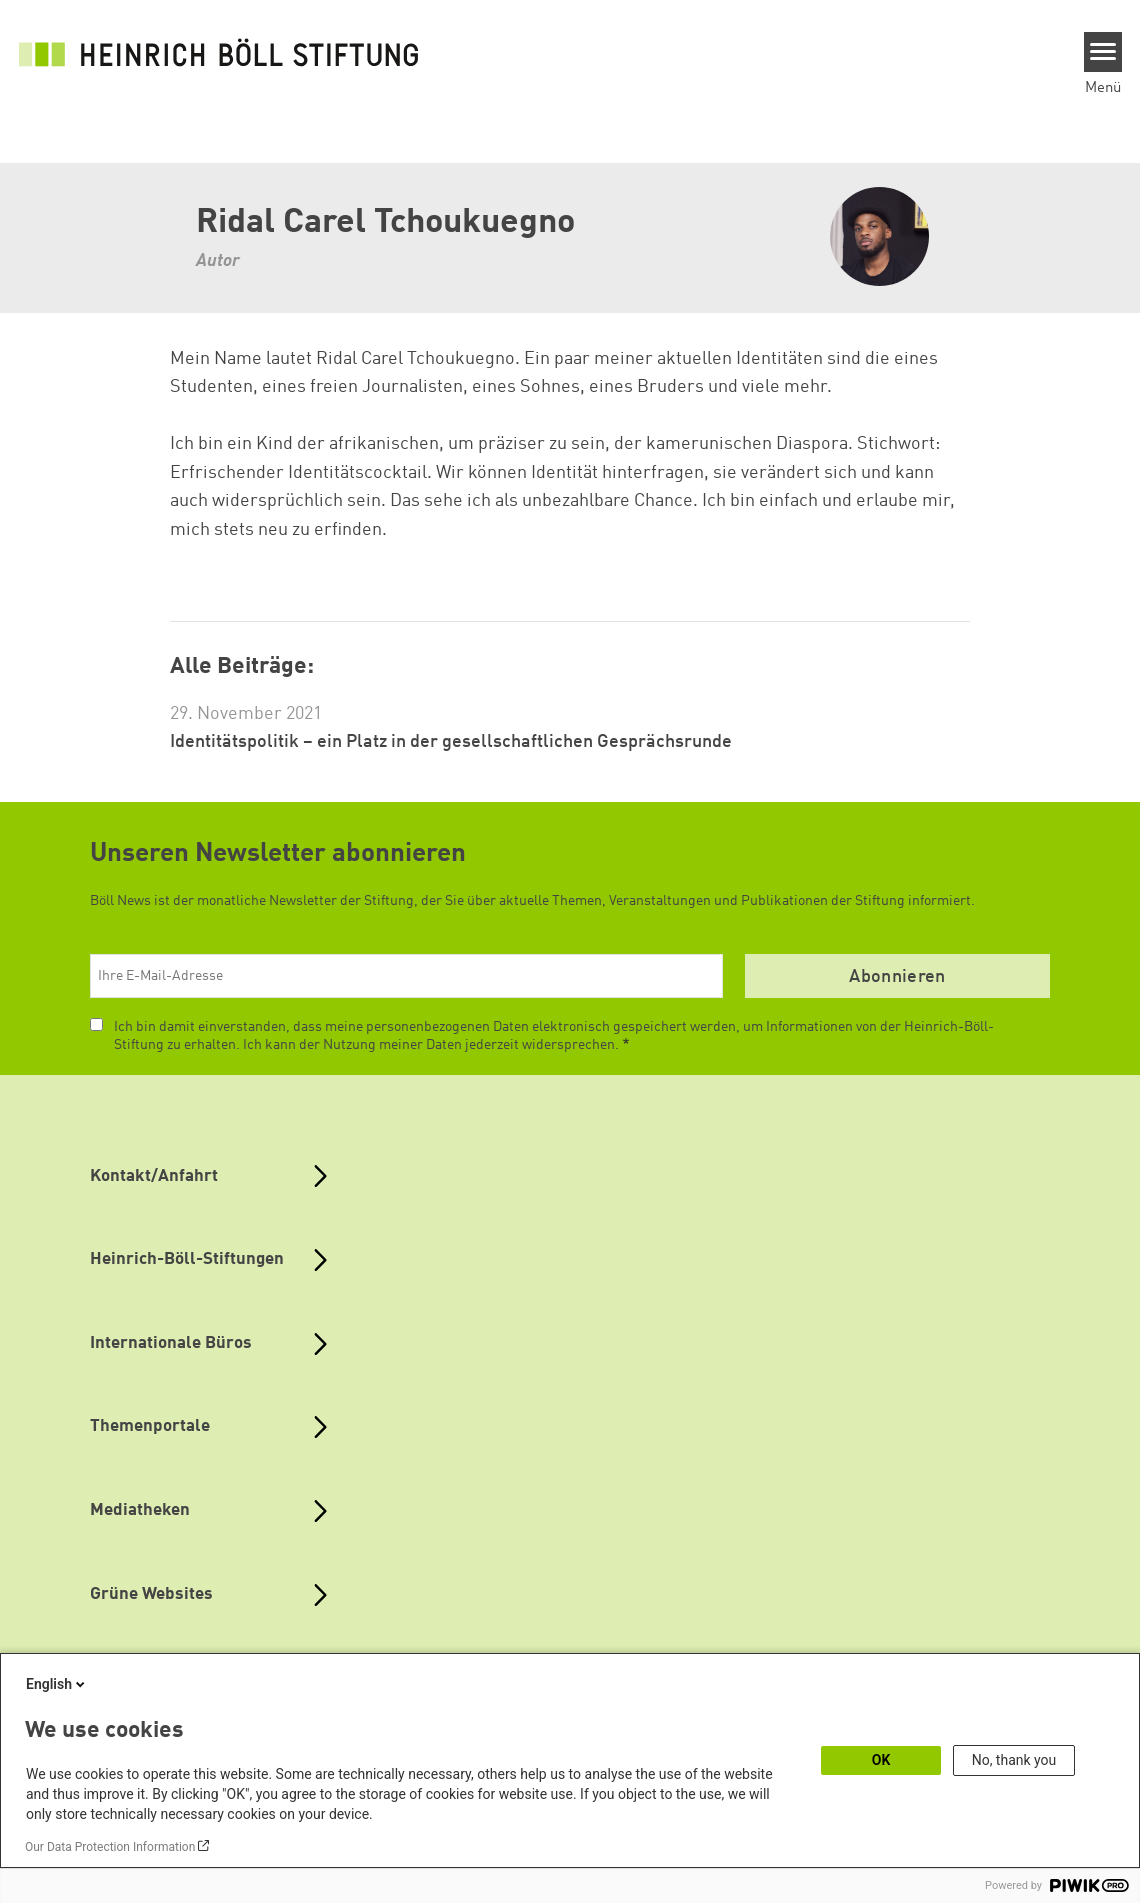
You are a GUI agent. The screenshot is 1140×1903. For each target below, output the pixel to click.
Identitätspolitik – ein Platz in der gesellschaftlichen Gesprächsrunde (451, 742)
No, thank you (1014, 1760)
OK (881, 1760)
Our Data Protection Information (110, 1847)
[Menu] (1103, 52)
